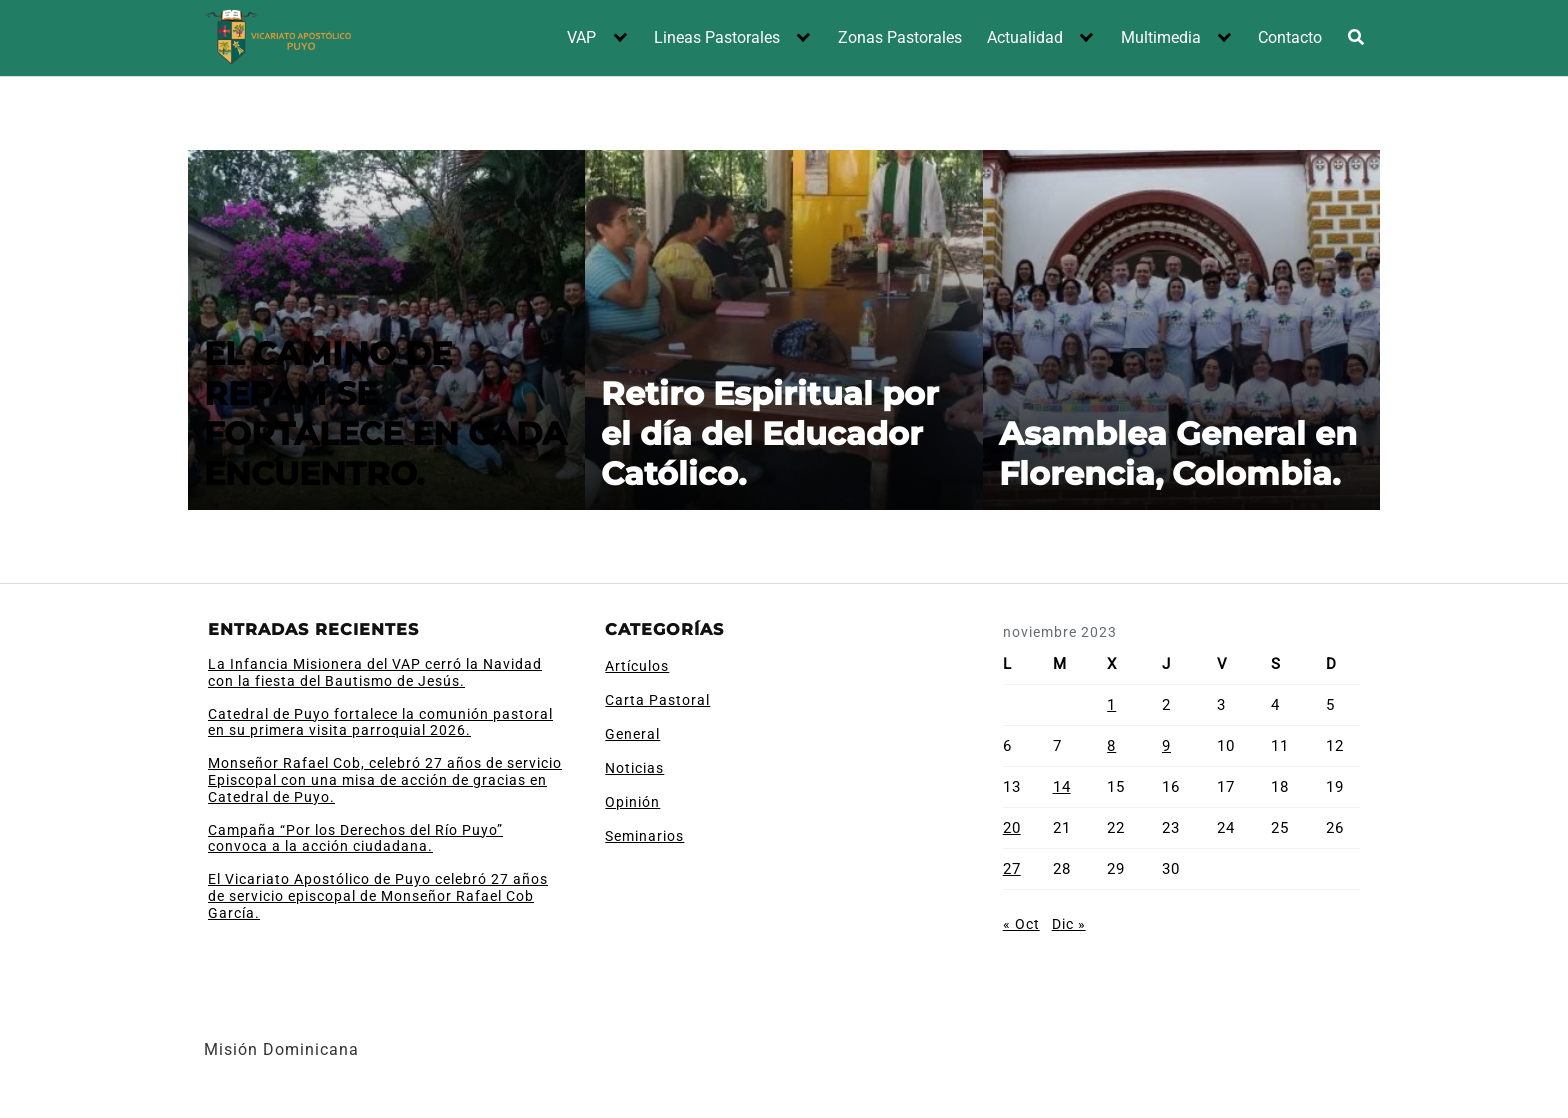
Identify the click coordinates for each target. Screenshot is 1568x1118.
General (632, 734)
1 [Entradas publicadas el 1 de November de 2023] (1111, 705)
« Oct (1021, 924)
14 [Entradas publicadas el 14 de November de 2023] (1062, 787)
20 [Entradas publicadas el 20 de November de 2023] (1012, 828)
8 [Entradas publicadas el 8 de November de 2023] (1111, 746)
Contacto (1290, 37)
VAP (581, 37)
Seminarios (644, 836)
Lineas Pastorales (717, 37)
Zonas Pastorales (900, 37)
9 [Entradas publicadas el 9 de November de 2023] (1166, 746)
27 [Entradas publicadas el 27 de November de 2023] (1012, 869)
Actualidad (1025, 37)
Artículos (637, 666)
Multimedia (1161, 37)
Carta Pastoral (657, 700)
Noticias (634, 768)
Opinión (632, 802)
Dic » (1069, 924)
